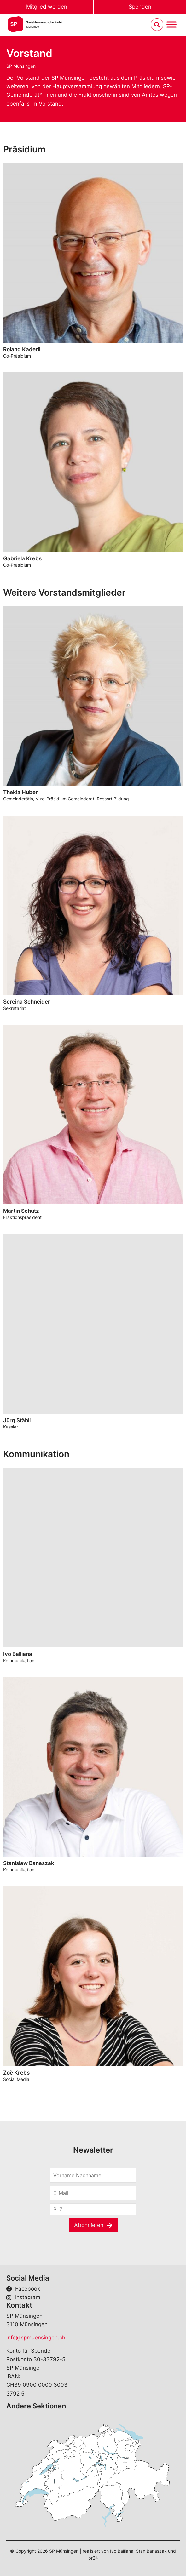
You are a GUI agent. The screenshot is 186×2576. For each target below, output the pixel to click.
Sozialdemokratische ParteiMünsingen (44, 24)
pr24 (93, 2558)
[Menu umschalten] (171, 25)
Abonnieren (88, 2225)
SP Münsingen (21, 66)
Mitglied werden (46, 6)
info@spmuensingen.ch (35, 2337)
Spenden (140, 6)
